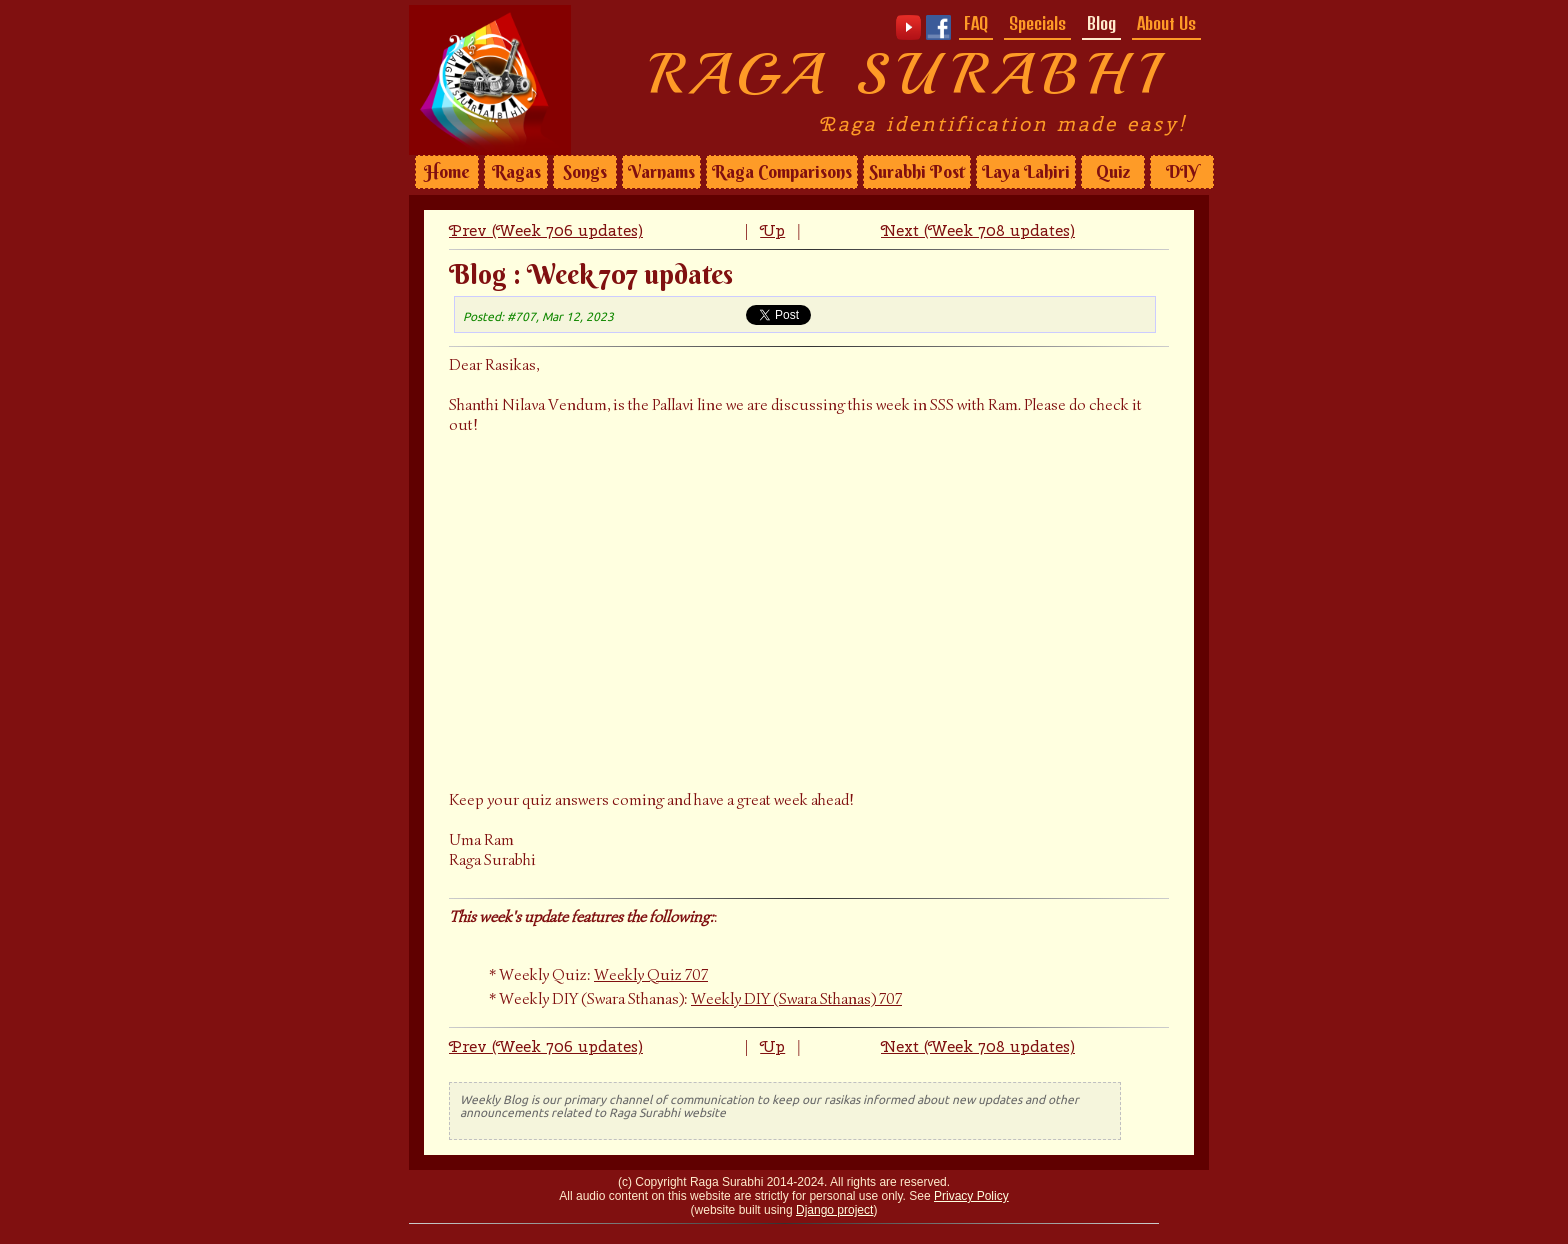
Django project (834, 1210)
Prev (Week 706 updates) (546, 230)
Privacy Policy (971, 1196)
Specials (1037, 23)
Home (447, 172)
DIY (1182, 172)
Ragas (516, 172)
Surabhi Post (917, 172)
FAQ (976, 23)
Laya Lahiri (1026, 172)
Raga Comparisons (782, 172)
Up (772, 230)
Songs (585, 172)
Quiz (1113, 172)
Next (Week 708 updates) (978, 230)
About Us (1166, 23)
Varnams (661, 172)
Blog (1101, 23)
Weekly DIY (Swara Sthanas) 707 (796, 999)
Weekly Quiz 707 (651, 975)
